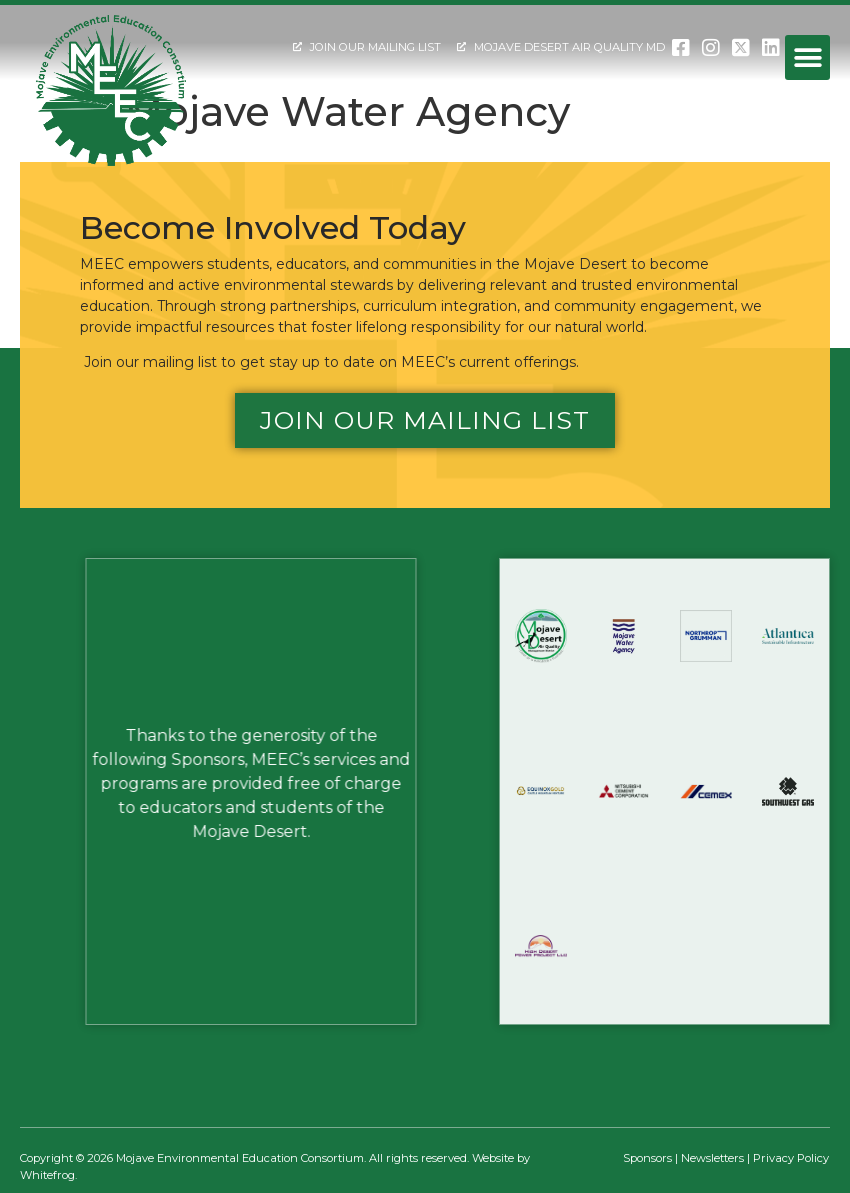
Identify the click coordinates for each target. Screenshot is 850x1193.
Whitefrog (47, 1175)
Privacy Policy (791, 1158)
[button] (807, 57)
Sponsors (647, 1158)
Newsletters (712, 1158)
